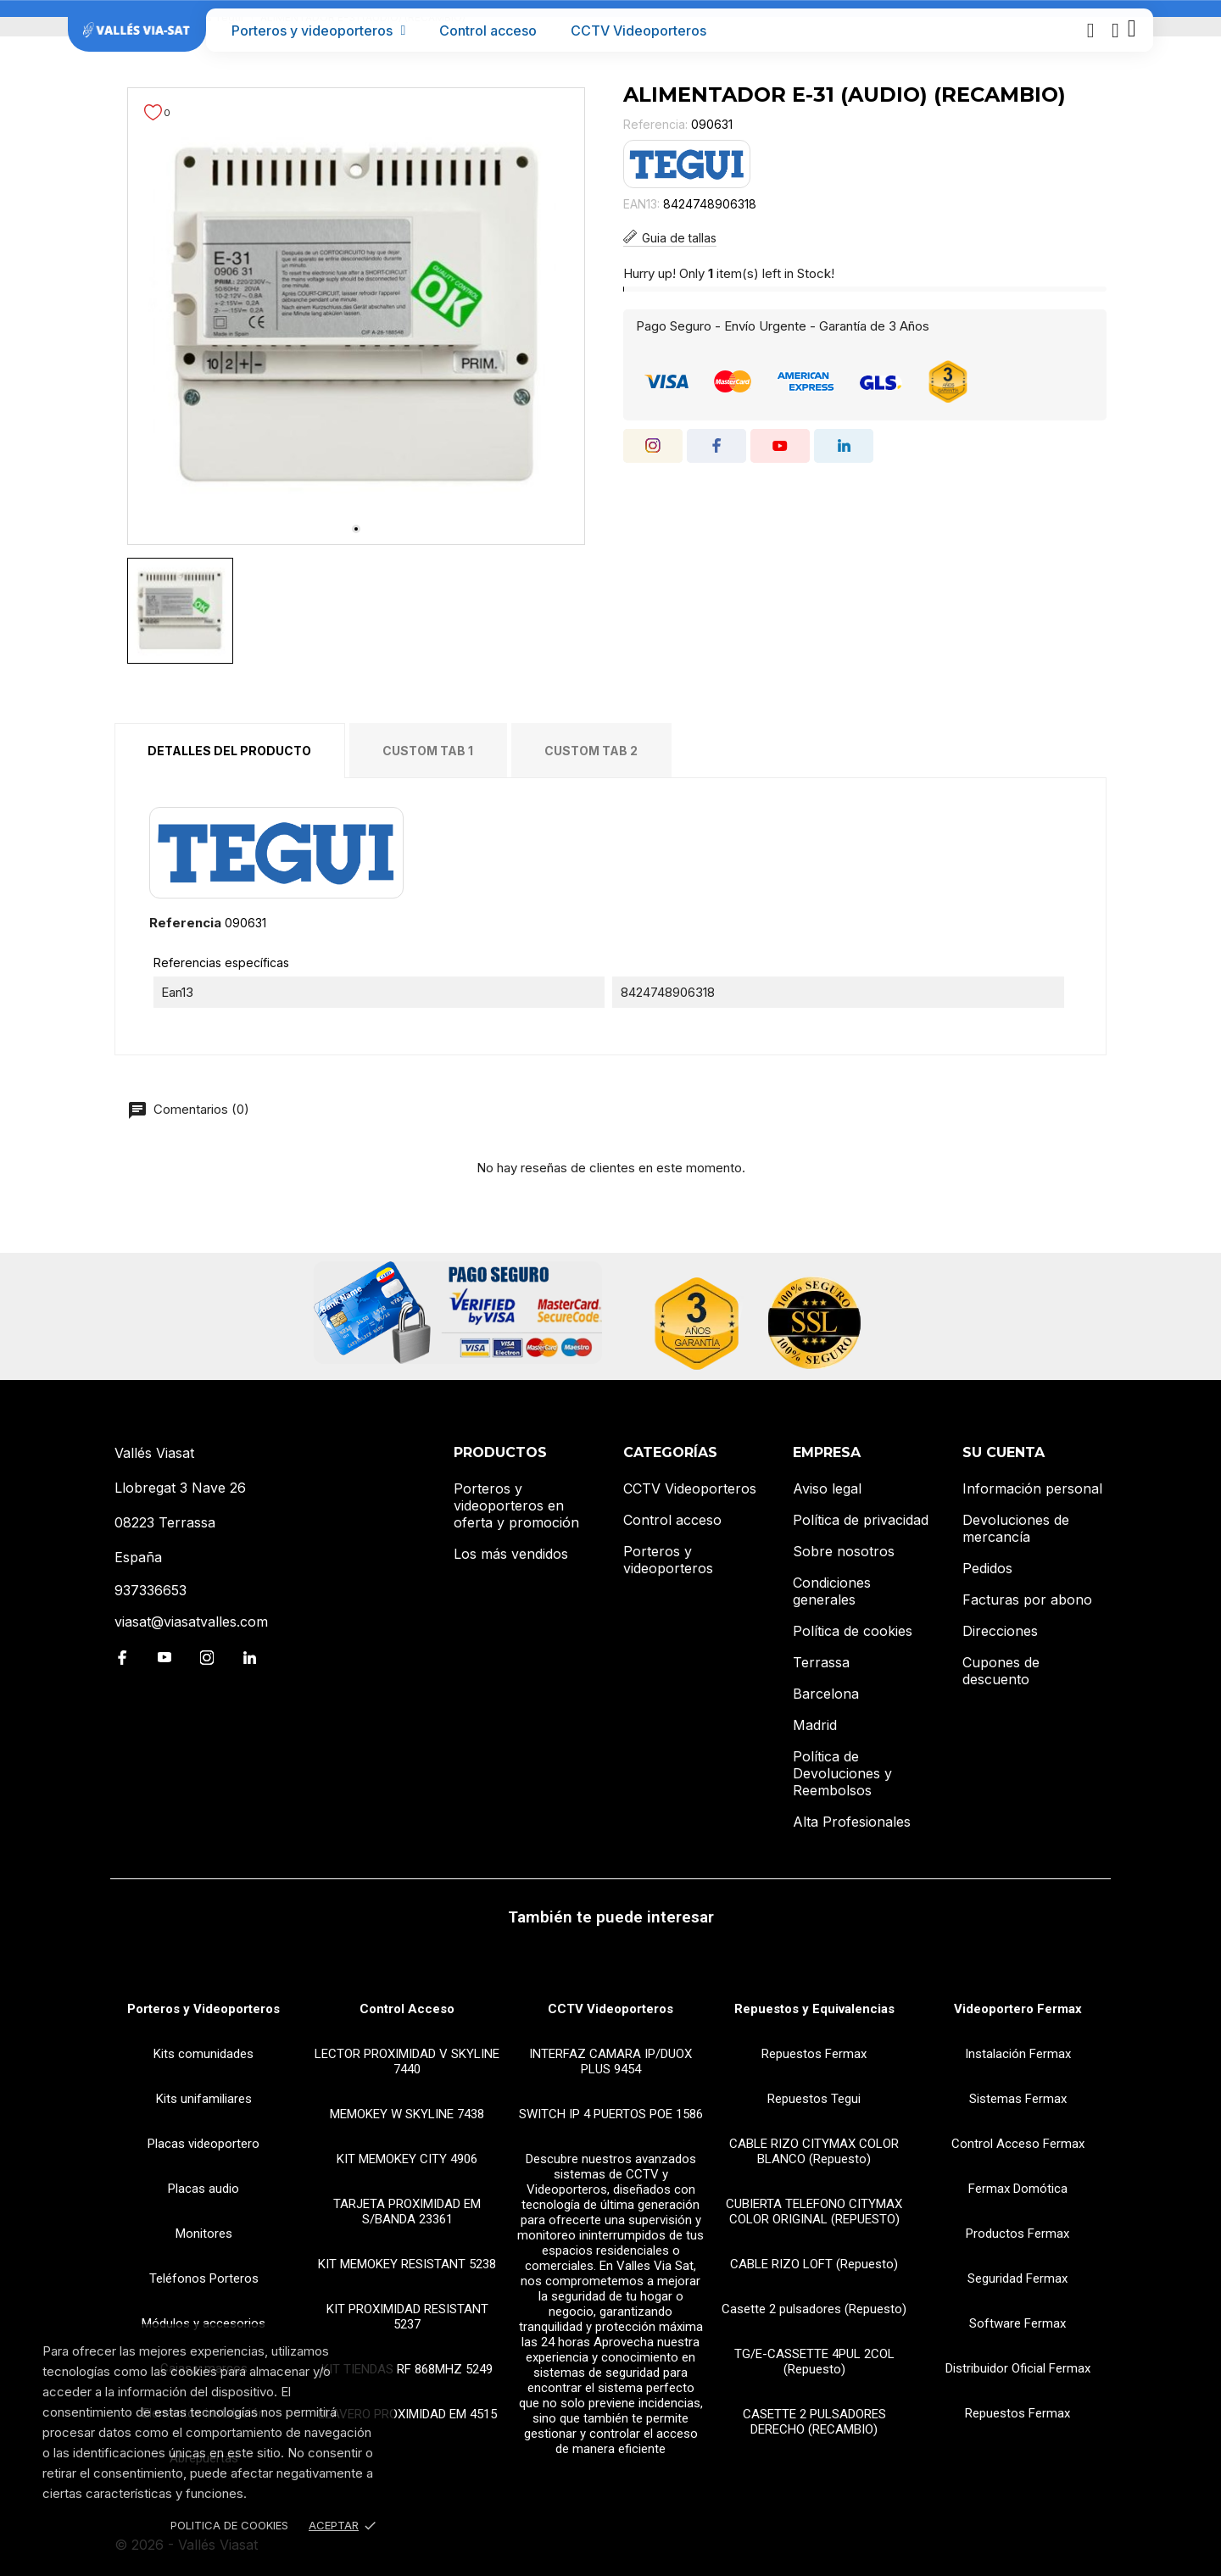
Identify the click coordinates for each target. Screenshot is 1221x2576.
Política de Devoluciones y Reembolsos (842, 1773)
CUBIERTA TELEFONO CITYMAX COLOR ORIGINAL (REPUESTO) (814, 2211)
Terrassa (821, 1662)
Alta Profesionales (852, 1821)
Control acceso (488, 30)
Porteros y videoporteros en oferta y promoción (516, 1505)
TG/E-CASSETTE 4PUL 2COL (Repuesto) (814, 2361)
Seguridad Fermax (1017, 2278)
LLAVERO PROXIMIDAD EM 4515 (407, 2414)
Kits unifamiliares (204, 2098)
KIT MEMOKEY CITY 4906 (407, 2159)
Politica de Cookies (229, 2525)
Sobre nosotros (844, 1551)
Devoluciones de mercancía (1015, 1528)
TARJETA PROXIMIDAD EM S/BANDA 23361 (407, 2211)
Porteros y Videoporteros (203, 2009)
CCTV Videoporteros (638, 30)
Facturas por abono (1027, 1599)
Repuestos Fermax (814, 2053)
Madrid (815, 1724)
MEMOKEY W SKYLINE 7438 (407, 2114)
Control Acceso (407, 2009)
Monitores (204, 2233)
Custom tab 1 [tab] (427, 750)
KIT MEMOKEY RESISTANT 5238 (407, 2264)
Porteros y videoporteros (318, 30)
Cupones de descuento (1001, 1671)
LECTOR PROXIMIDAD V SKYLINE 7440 (407, 2061)
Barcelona (826, 1693)
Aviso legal (827, 1488)
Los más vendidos (511, 1553)
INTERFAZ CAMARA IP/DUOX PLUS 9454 (610, 2061)
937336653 (150, 1590)
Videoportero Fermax (1018, 2009)
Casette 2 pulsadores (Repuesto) (814, 2309)
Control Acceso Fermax (1017, 2143)
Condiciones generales (832, 1591)
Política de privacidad (860, 1519)
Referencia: (655, 124)
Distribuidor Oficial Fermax (1017, 2368)
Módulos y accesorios (203, 2323)
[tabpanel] (356, 316)
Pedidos (987, 1568)
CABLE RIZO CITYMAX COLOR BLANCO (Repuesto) (814, 2151)
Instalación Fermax (1018, 2053)
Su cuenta (1003, 1452)
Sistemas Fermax (1018, 2098)
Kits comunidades (203, 2053)
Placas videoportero (203, 2143)
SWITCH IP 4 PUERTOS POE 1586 (611, 2114)
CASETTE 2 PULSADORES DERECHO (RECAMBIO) (814, 2421)
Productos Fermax (1017, 2233)
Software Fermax (1017, 2323)
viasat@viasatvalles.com (191, 1621)
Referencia (185, 923)
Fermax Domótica (1018, 2188)
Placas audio (203, 2188)
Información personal (1032, 1488)
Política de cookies (852, 1630)
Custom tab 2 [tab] (591, 750)
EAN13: (641, 204)
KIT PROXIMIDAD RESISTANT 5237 (407, 2316)
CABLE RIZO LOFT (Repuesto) (814, 2264)
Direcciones (1000, 1630)
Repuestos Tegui (814, 2098)
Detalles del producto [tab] (229, 750)
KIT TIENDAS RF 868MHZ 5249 (407, 2369)
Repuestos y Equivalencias (814, 2009)
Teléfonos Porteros (204, 2278)
